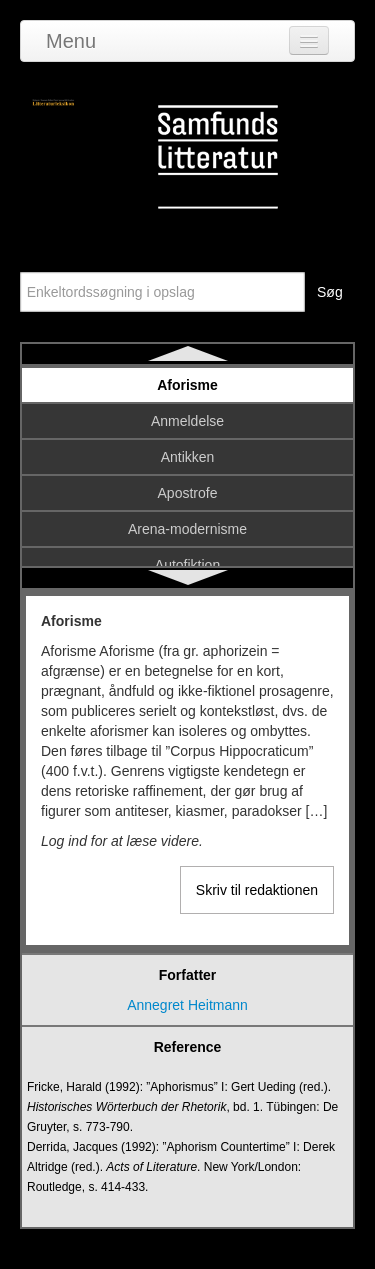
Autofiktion (187, 565)
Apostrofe (188, 493)
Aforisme (187, 385)
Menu (71, 41)
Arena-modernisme (187, 529)
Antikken (188, 457)
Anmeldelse (187, 421)
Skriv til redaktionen (257, 890)
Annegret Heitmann (187, 1005)
